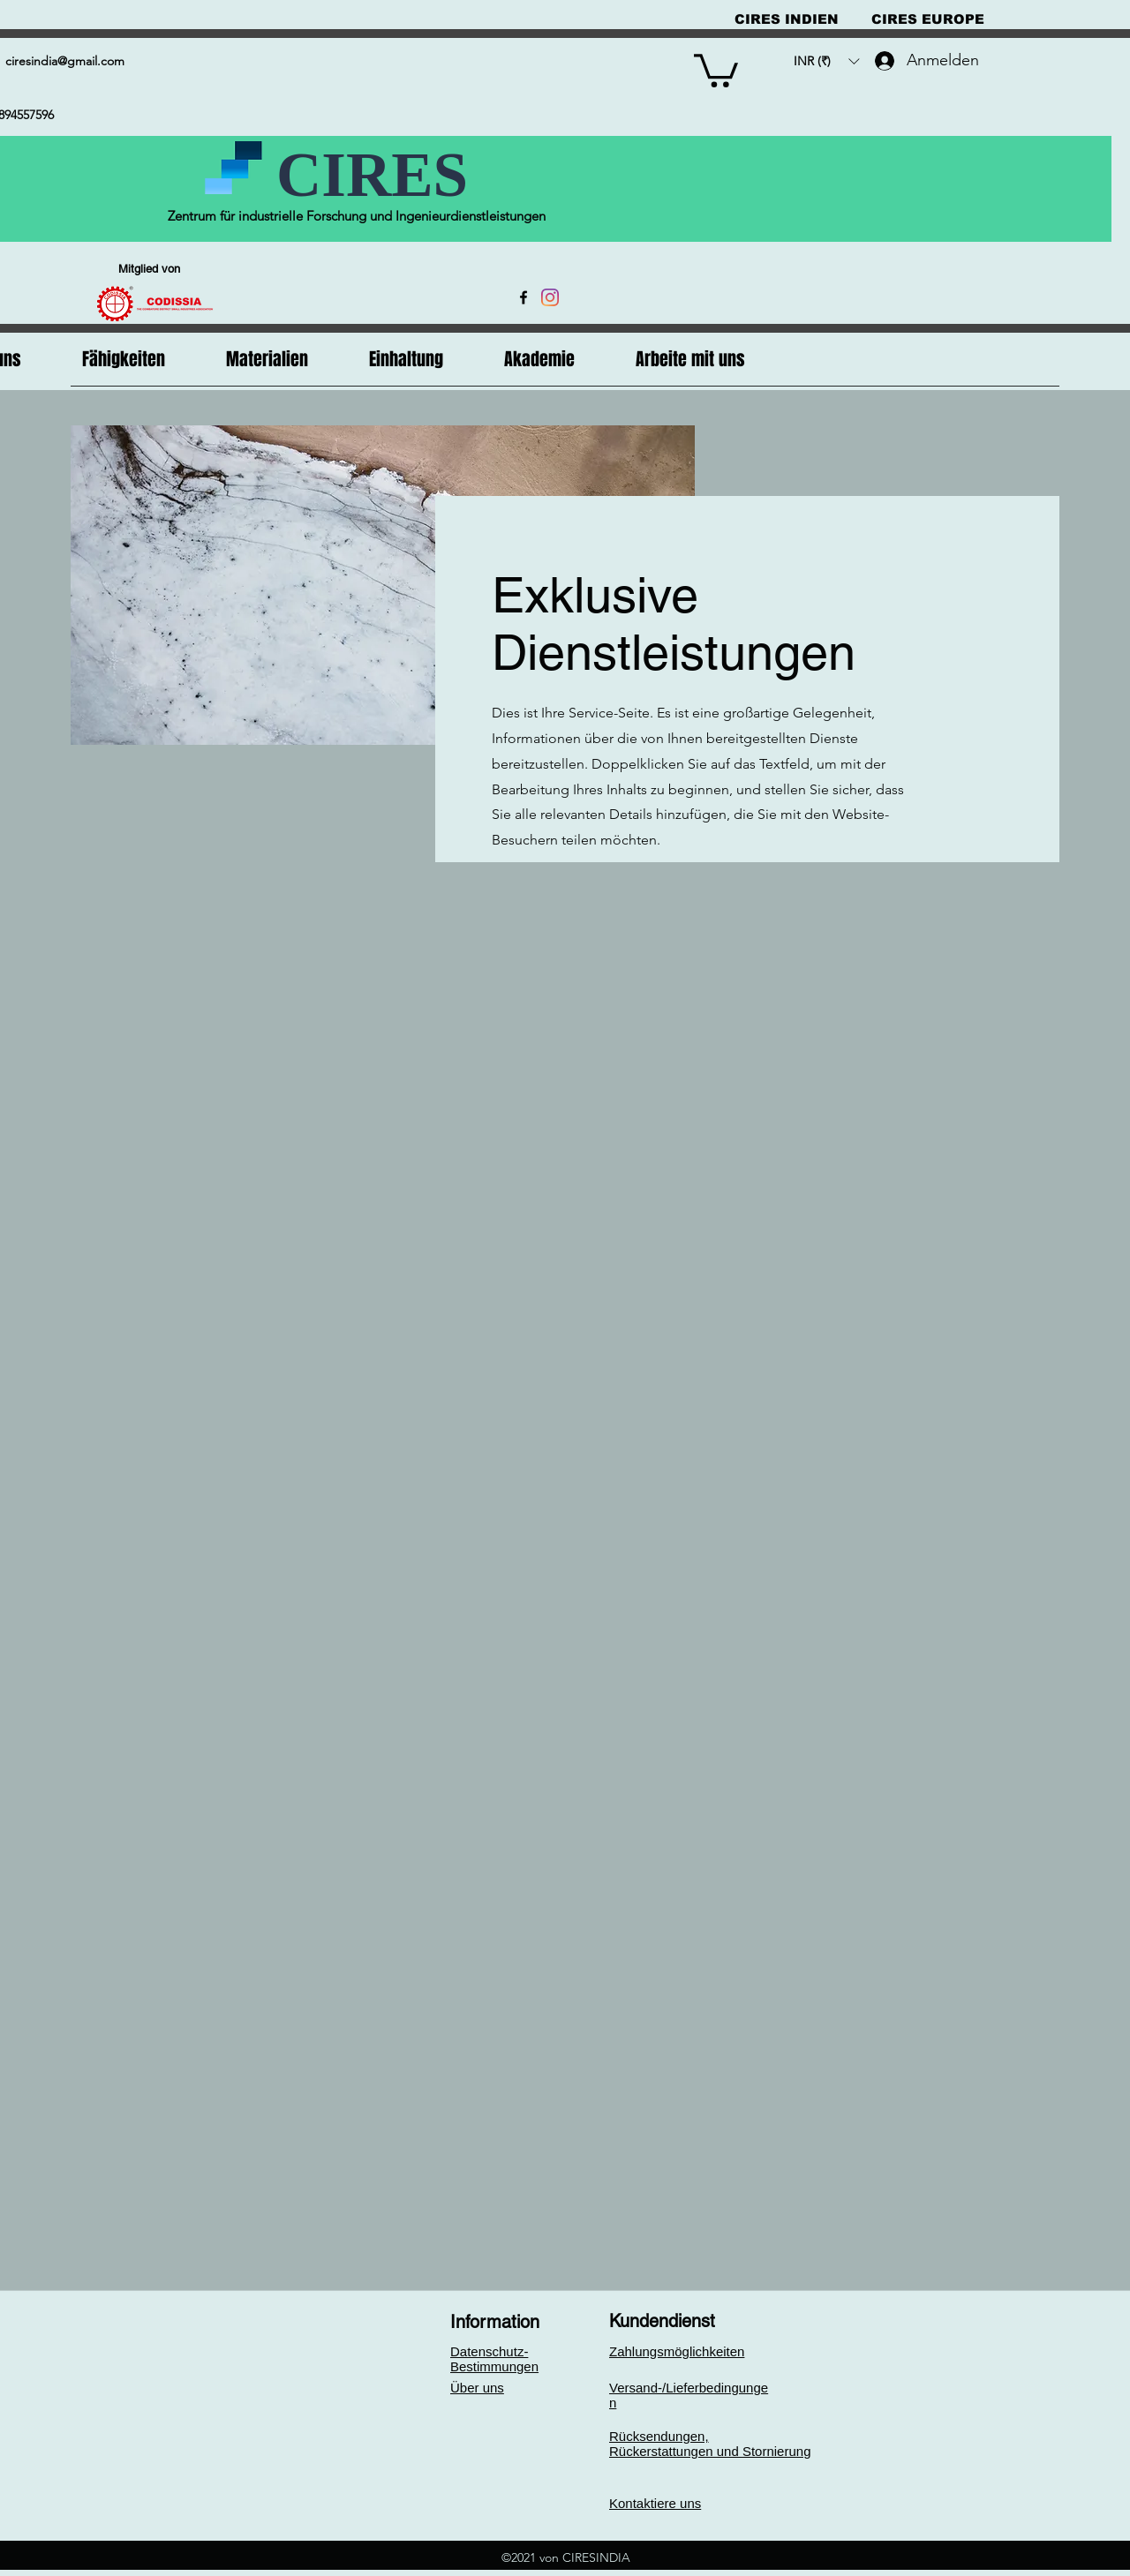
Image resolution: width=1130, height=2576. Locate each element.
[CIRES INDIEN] (786, 18)
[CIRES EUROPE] (928, 18)
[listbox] (826, 61)
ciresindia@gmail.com (64, 61)
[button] (716, 68)
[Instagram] (550, 297)
